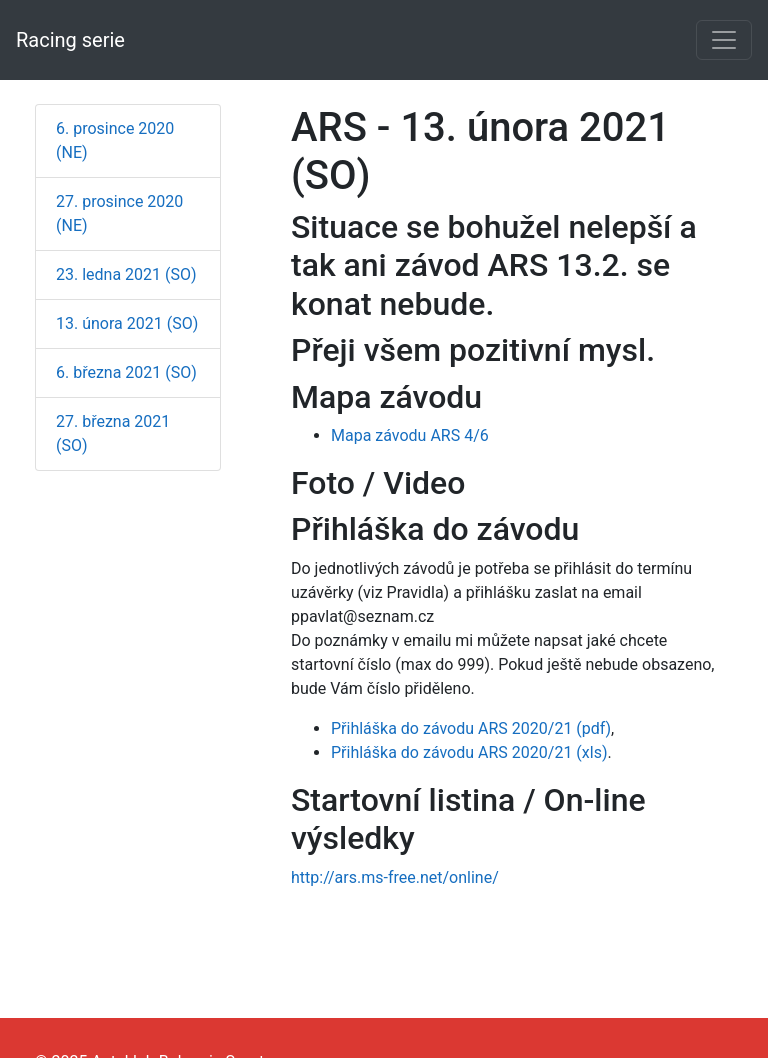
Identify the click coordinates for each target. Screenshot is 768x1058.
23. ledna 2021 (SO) (126, 274)
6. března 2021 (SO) (126, 372)
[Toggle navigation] (724, 40)
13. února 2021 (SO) (127, 323)
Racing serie (70, 40)
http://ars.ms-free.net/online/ (395, 877)
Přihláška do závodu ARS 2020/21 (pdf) (471, 728)
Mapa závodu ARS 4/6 (410, 435)
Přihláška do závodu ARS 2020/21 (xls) (469, 752)
